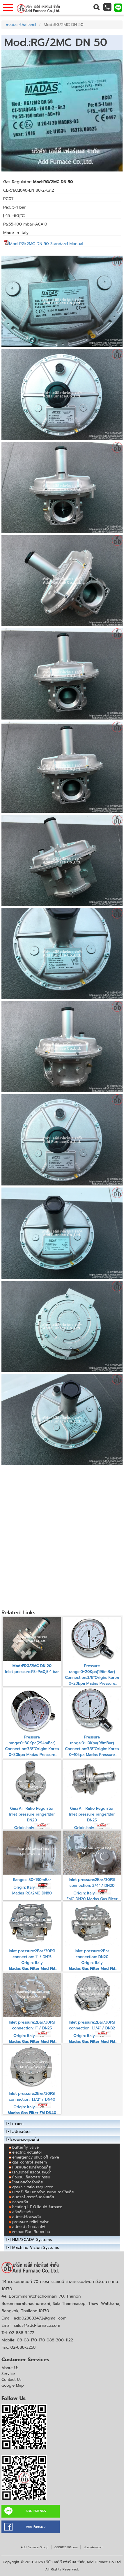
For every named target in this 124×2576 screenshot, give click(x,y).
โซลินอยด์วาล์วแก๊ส (27, 2182)
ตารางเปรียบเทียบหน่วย (31, 2232)
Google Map (12, 2385)
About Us (10, 2368)
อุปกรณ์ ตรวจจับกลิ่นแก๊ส (33, 2197)
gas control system (29, 2162)
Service (8, 2373)
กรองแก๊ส (20, 2202)
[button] (96, 7)
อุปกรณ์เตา (21, 2131)
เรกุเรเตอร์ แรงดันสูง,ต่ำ (31, 2172)
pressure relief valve (30, 2222)
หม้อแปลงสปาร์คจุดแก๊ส (31, 2167)
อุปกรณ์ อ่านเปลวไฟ (28, 2227)
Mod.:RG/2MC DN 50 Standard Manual (43, 244)
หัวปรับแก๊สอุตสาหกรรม (31, 2177)
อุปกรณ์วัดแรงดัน (26, 2217)
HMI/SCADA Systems (32, 2239)
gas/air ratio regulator (32, 2187)
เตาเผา (18, 2123)
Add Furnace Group (34, 2547)
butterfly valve (25, 2147)
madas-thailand (21, 25)
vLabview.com (93, 2547)
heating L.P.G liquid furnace (37, 2207)
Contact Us (11, 2379)
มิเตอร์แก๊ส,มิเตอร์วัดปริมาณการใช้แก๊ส (43, 2192)
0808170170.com (65, 2547)
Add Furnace (35, 2526)
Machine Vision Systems (35, 2247)
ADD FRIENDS (35, 2511)
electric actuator (27, 2152)
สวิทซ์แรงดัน (22, 2212)
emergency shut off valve (35, 2157)
